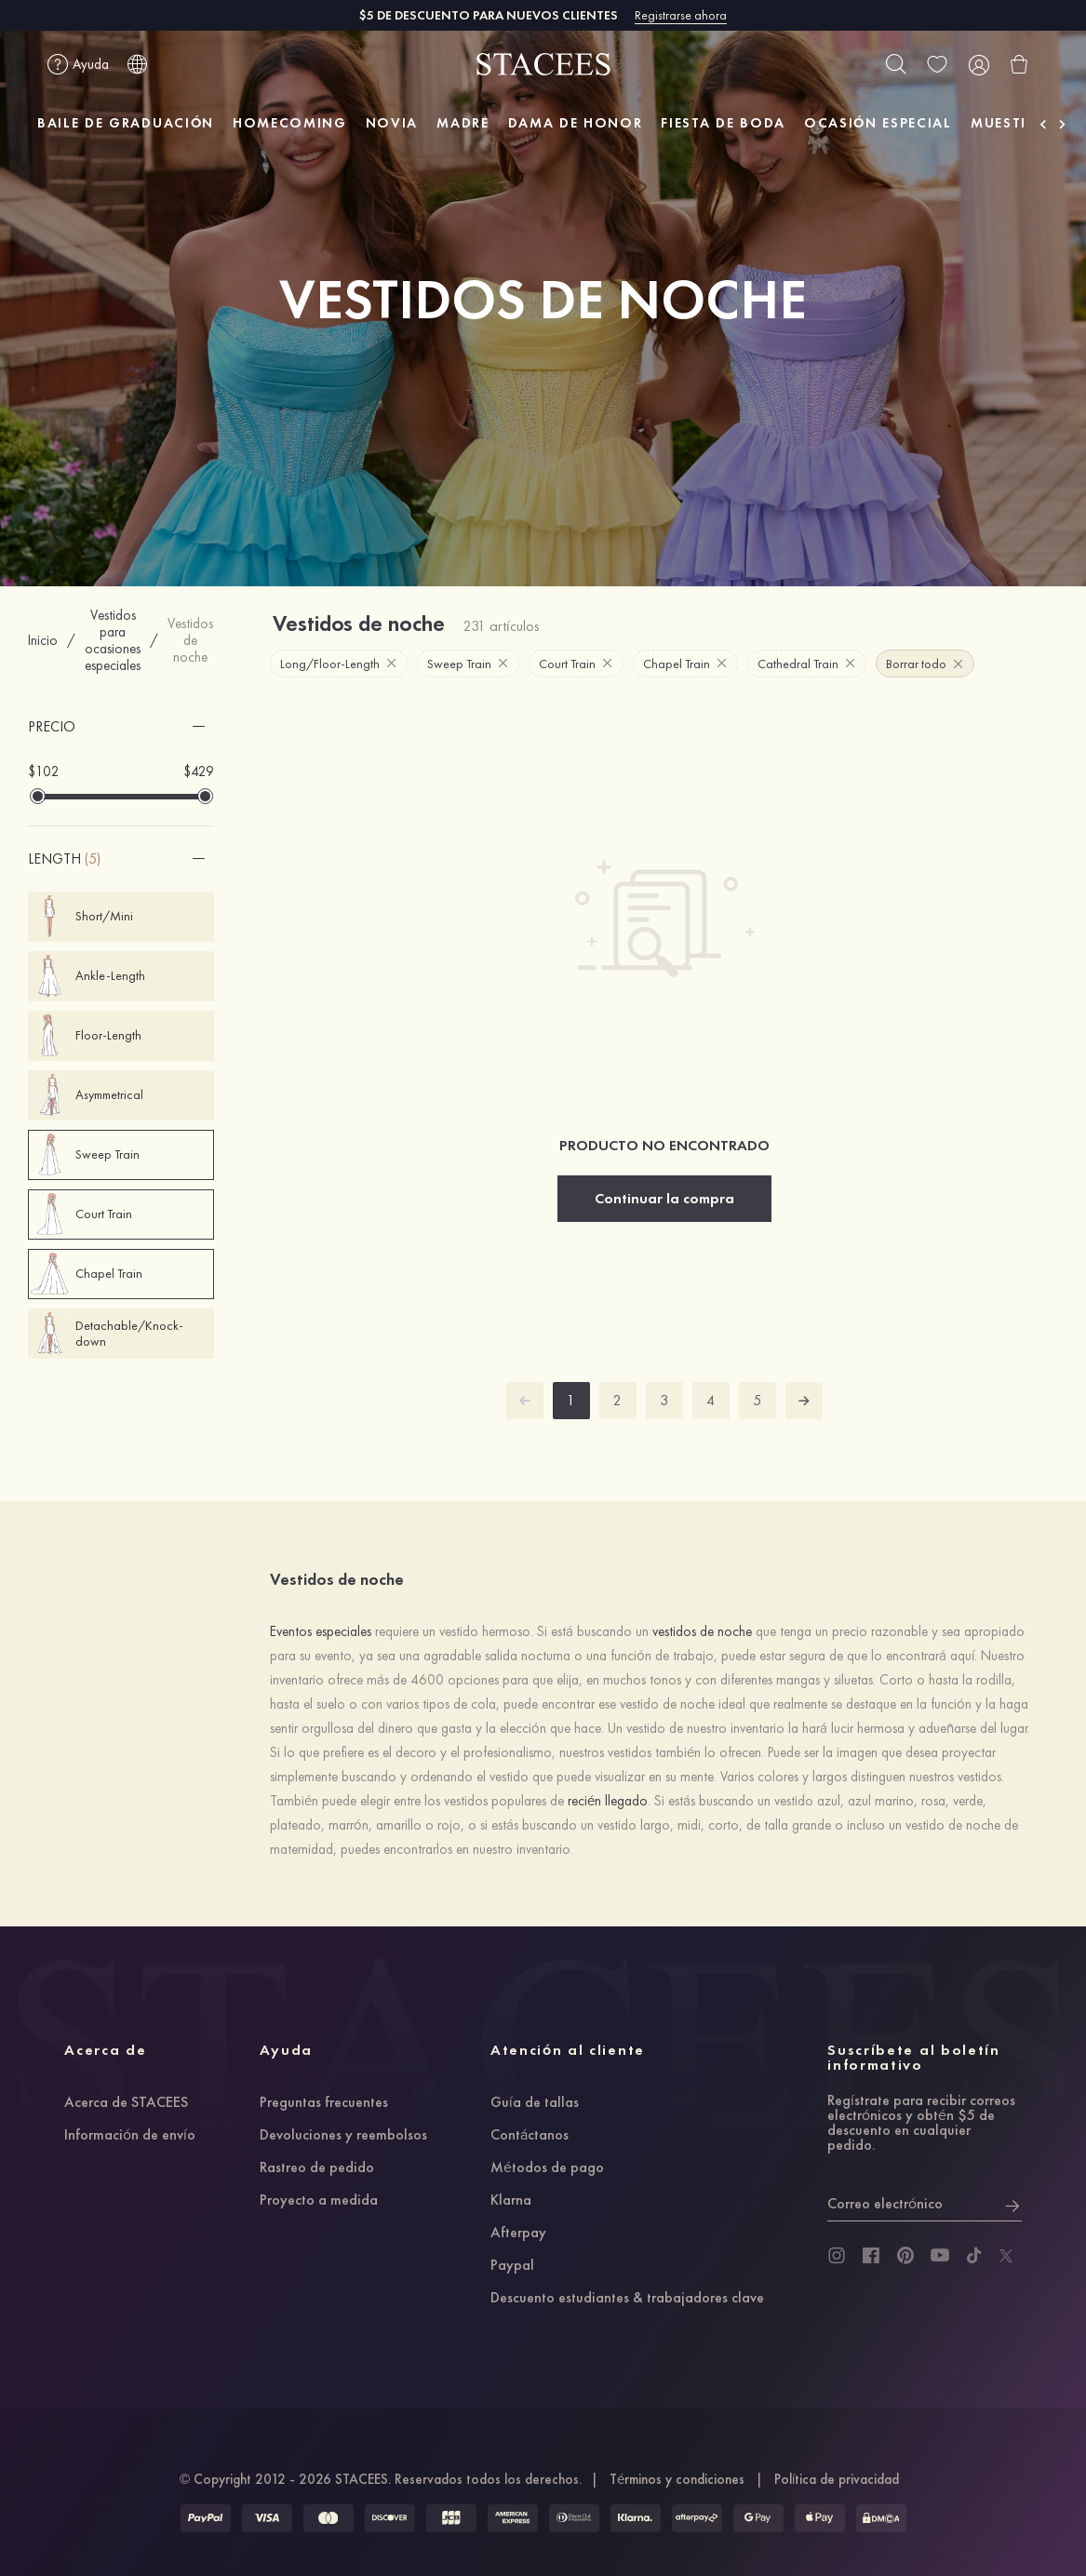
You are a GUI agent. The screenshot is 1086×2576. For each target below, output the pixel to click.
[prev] (524, 1400)
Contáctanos (529, 2135)
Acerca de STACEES (126, 2103)
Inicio (43, 640)
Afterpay (518, 2233)
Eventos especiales (320, 1631)
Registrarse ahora (681, 15)
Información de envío (129, 2135)
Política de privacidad (836, 2479)
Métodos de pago (547, 2168)
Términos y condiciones (677, 2479)
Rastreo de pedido (317, 2168)
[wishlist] (937, 64)
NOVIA (392, 123)
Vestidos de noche (190, 640)
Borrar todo (924, 663)
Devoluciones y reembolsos (343, 2135)
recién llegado (608, 1800)
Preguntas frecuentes (324, 2103)
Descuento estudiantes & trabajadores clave (627, 2298)
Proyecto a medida (319, 2201)
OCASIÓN (878, 123)
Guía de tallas (534, 2103)
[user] (978, 64)
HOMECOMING (290, 123)
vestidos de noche (702, 1631)
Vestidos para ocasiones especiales (113, 640)
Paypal (512, 2266)
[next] (804, 1400)
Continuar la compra (664, 1198)
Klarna (510, 2201)
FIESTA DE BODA (723, 123)
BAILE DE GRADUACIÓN (125, 123)
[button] (121, 726)
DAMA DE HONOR (575, 123)
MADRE (462, 123)
